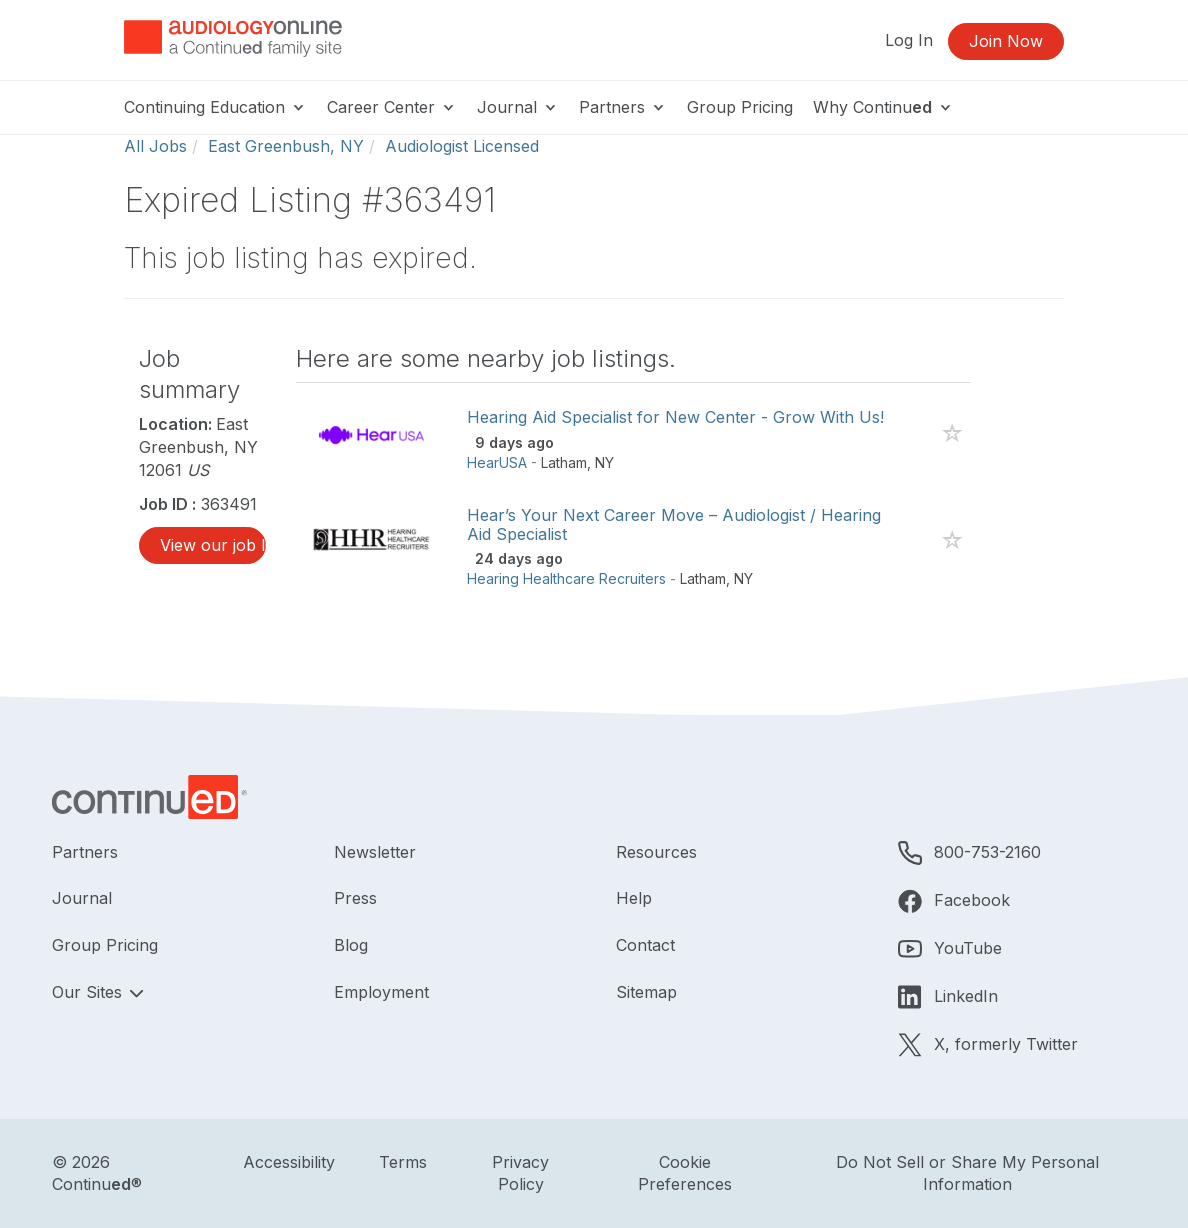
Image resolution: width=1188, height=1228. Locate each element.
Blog (351, 945)
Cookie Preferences (685, 1173)
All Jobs (155, 146)
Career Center (392, 107)
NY (604, 462)
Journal (518, 107)
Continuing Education (215, 107)
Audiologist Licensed (462, 146)
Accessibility (289, 1162)
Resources (656, 852)
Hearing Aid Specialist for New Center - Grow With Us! (675, 417)
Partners (623, 107)
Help (634, 898)
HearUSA (497, 462)
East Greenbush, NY (286, 146)
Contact (645, 945)
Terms (403, 1162)
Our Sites (89, 992)
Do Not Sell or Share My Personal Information (967, 1173)
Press (355, 898)
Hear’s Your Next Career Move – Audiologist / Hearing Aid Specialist (674, 524)
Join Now (1006, 41)
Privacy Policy (520, 1173)
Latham (564, 462)
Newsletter (375, 852)
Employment (381, 992)
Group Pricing (740, 107)
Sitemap (646, 992)
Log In (909, 40)
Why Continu (883, 107)
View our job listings (213, 545)
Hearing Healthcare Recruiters (566, 578)
